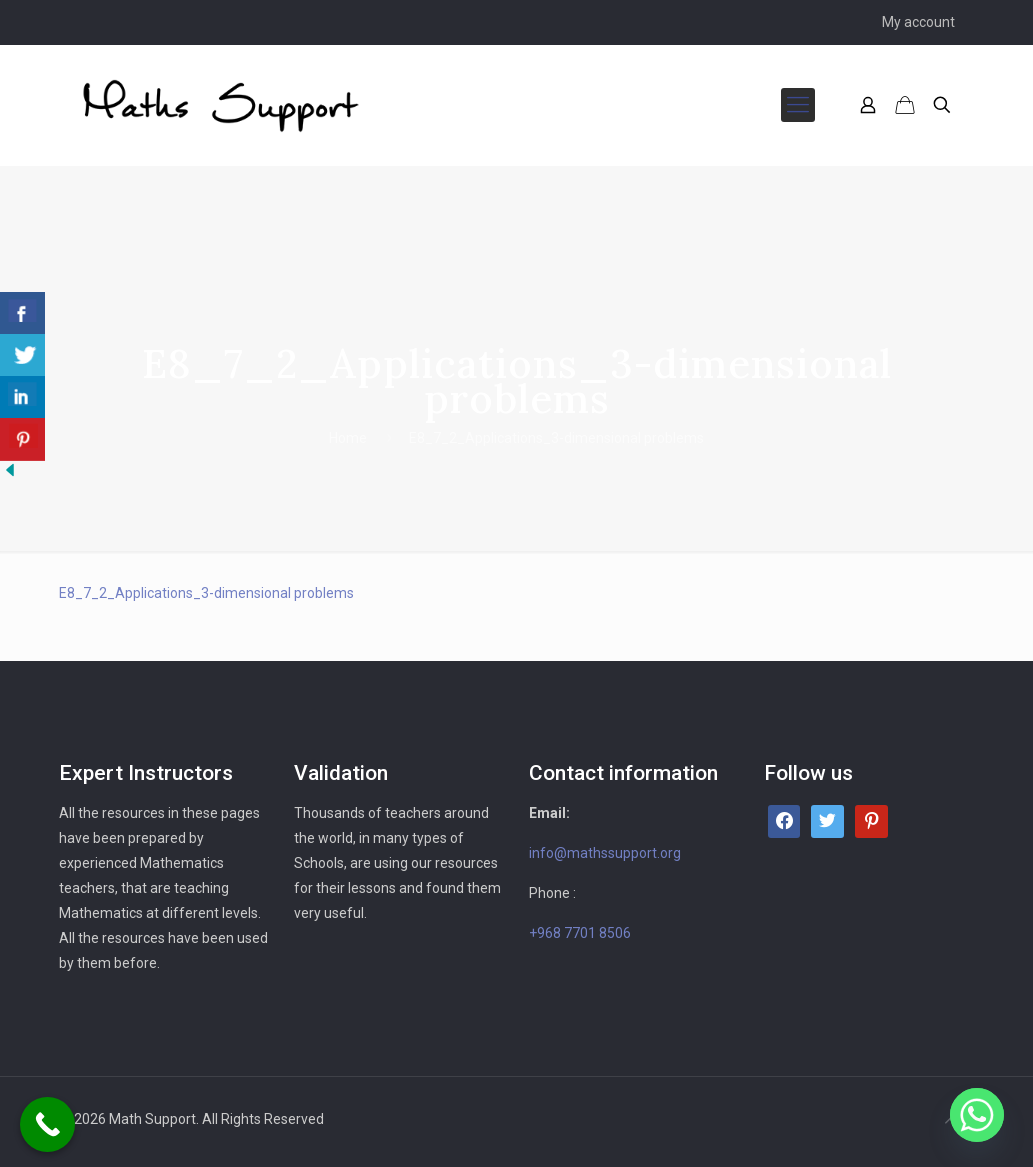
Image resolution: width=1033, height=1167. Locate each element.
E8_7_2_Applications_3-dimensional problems (206, 593)
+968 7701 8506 (580, 933)
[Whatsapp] (977, 1115)
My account (918, 22)
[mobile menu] (798, 105)
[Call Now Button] (47, 1124)
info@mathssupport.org (605, 853)
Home (348, 438)
